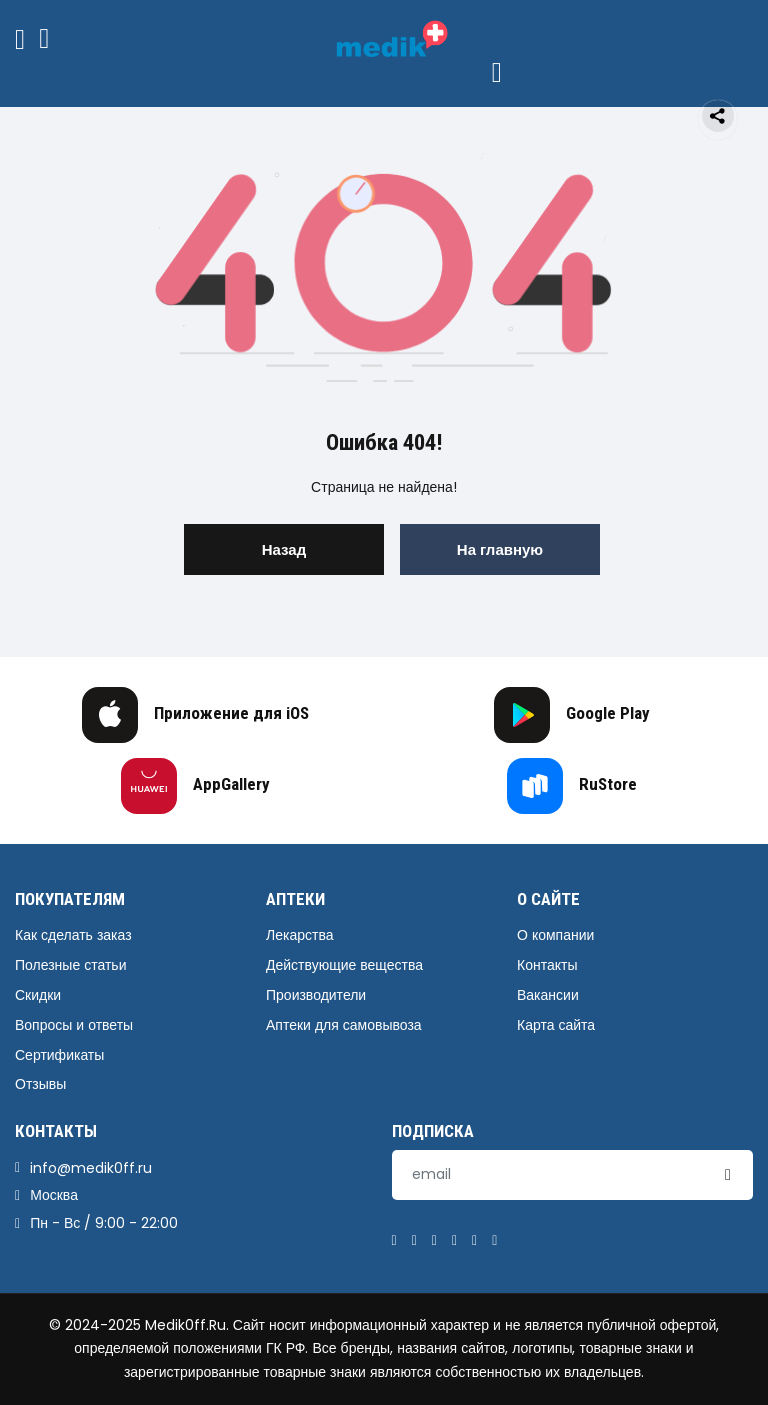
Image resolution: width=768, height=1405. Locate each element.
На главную (500, 549)
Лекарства (299, 935)
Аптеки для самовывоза (344, 1025)
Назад (284, 549)
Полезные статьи (70, 965)
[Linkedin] (454, 1241)
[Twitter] (414, 1241)
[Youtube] (494, 1241)
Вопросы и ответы (74, 1025)
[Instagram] (474, 1241)
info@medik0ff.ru (91, 1168)
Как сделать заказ (73, 935)
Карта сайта (556, 1025)
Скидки (38, 995)
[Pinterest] (434, 1241)
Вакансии (548, 995)
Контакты (547, 965)
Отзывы (40, 1084)
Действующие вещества (344, 965)
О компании (555, 935)
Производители (316, 995)
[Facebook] (394, 1241)
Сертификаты (59, 1055)
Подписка (433, 1131)
